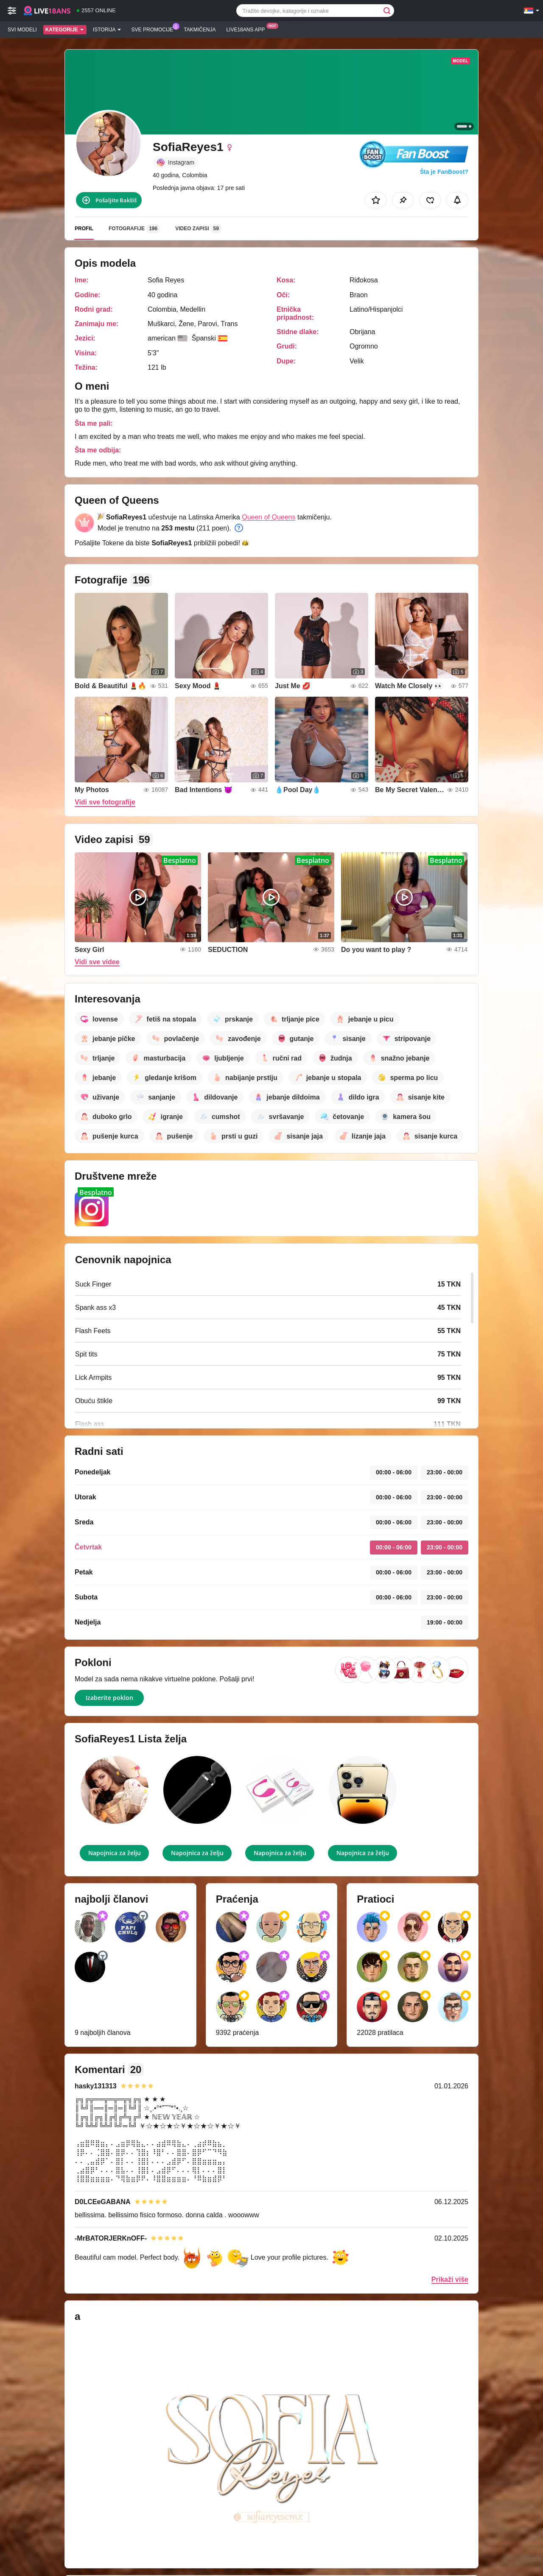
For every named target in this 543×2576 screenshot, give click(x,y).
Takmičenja (200, 30)
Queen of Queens (268, 517)
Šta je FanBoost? (444, 171)
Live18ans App (247, 29)
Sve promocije (155, 29)
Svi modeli (22, 30)
